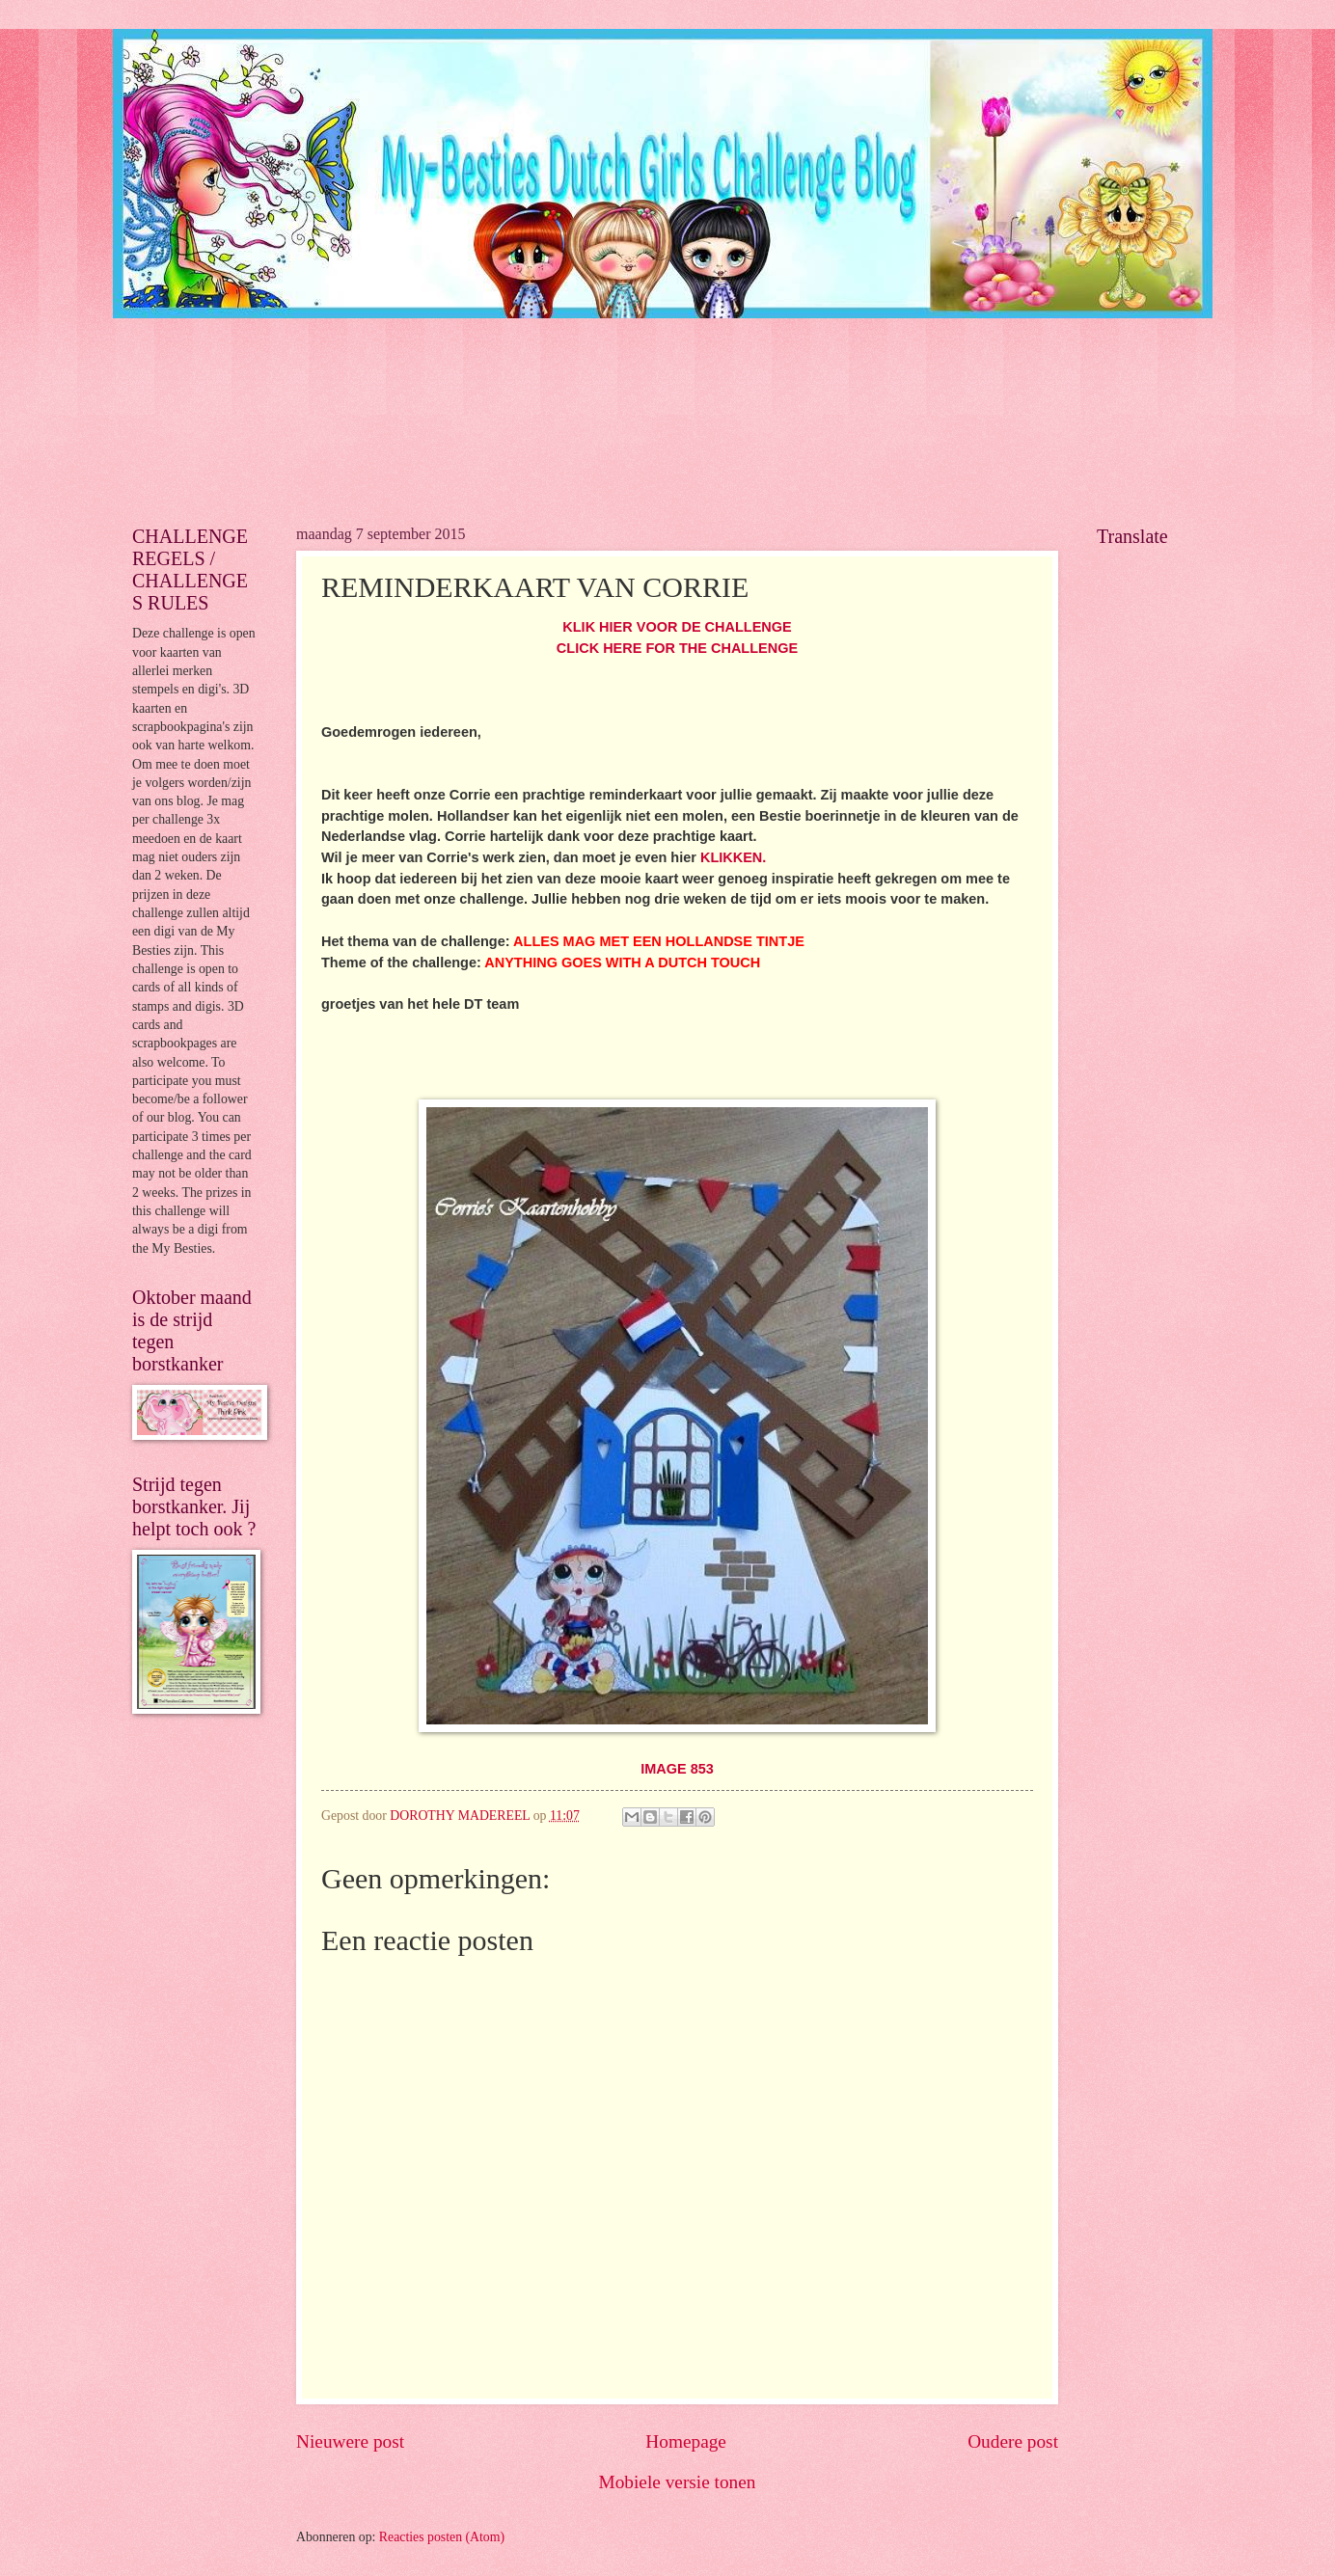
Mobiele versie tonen (676, 2482)
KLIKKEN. (733, 857)
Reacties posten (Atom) (441, 2537)
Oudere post (1012, 2441)
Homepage (685, 2441)
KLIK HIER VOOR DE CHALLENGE (676, 627)
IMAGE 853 (677, 1768)
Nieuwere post (350, 2441)
